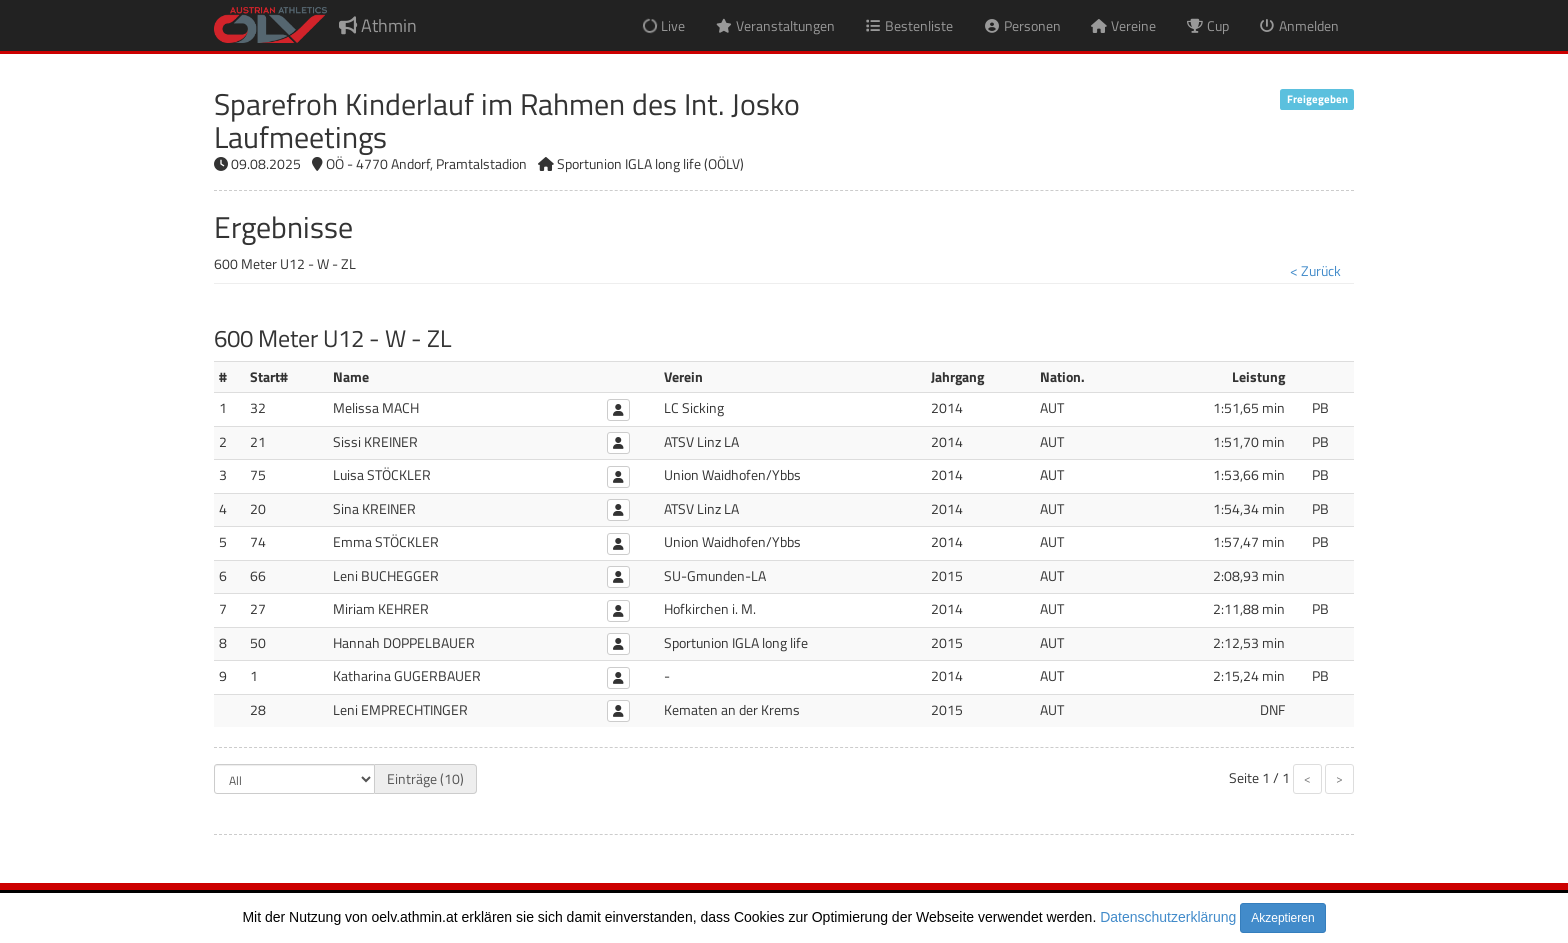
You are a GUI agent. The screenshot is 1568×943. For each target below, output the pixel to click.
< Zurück (1315, 270)
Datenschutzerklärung (1168, 917)
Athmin (378, 25)
